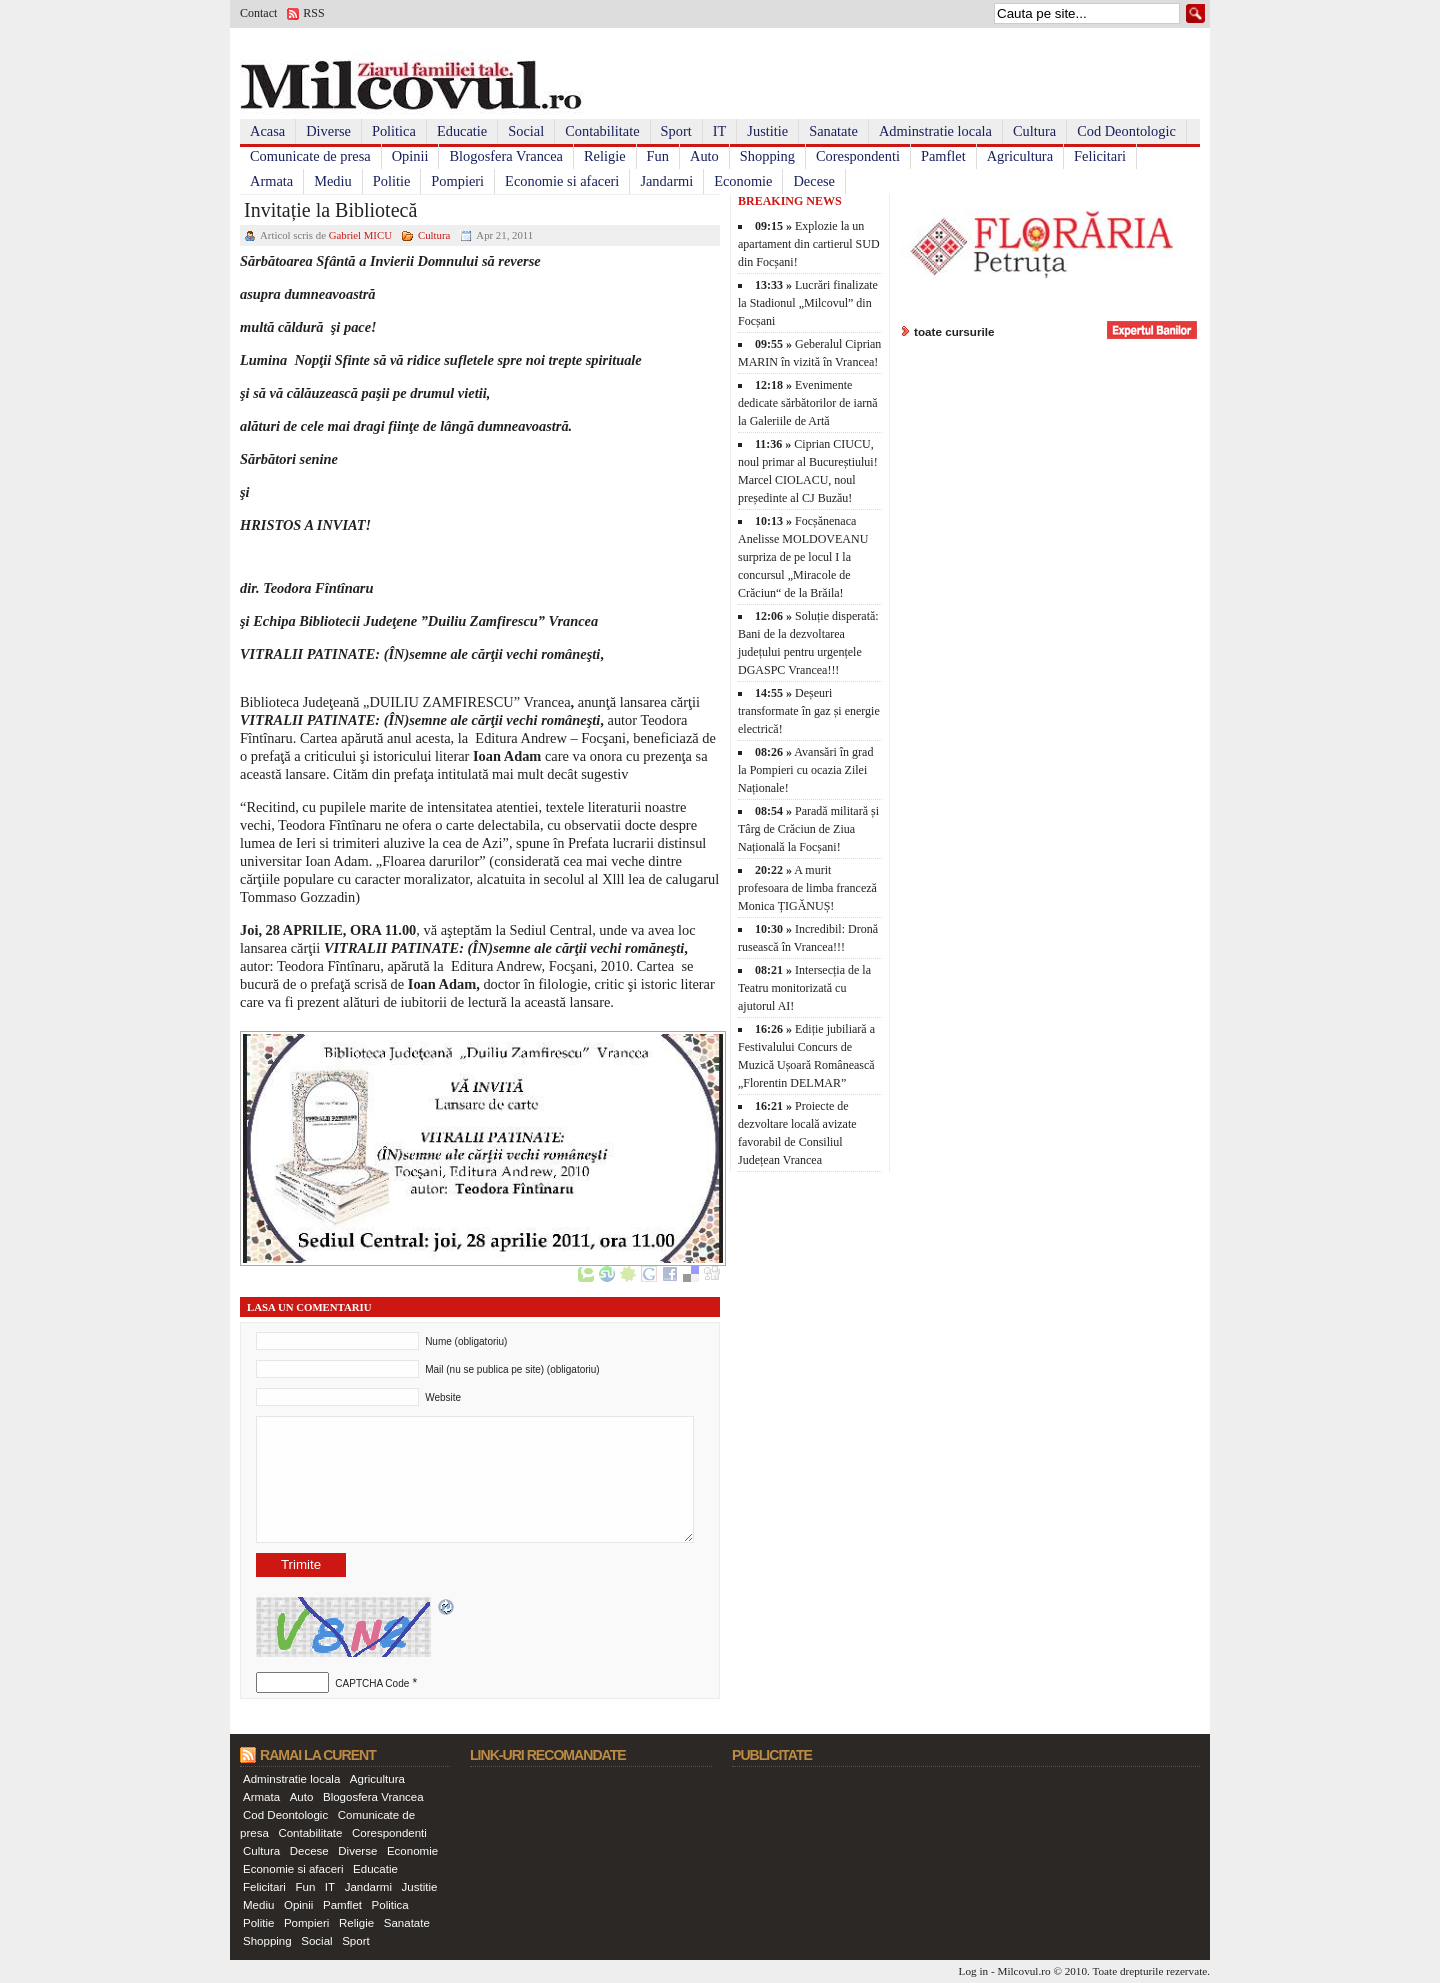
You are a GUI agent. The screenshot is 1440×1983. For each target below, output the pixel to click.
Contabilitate (602, 131)
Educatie (462, 131)
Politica (394, 131)
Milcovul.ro (1023, 1971)
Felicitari (1100, 156)
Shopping (767, 156)
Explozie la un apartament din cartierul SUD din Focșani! (809, 244)
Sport (676, 131)
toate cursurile (954, 331)
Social (526, 131)
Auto (704, 156)
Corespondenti (858, 156)
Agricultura (1020, 156)
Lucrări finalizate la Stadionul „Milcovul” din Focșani (808, 303)
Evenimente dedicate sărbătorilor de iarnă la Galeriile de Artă (808, 403)
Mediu (333, 181)
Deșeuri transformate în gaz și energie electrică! (809, 711)
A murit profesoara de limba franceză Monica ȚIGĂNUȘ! (807, 888)
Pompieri (457, 181)
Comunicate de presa (310, 156)
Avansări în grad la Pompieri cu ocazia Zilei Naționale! (805, 770)
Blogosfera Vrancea (506, 156)
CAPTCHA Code (372, 1683)
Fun (658, 156)
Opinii (410, 156)
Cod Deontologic (1126, 131)
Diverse (328, 131)
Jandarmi (666, 181)
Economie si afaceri (562, 181)
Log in (974, 1971)
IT (720, 131)
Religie (605, 156)
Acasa (267, 131)
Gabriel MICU (360, 235)
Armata (271, 181)
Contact (258, 13)
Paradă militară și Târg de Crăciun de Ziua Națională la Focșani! (808, 829)
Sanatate (833, 131)
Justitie (767, 131)
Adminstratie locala (935, 131)
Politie (392, 181)
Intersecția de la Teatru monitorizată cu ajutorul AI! (804, 988)
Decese (814, 181)
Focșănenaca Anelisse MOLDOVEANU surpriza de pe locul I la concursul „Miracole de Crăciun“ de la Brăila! (803, 557)
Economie (743, 181)
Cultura (1034, 131)
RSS (313, 13)
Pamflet (943, 156)
